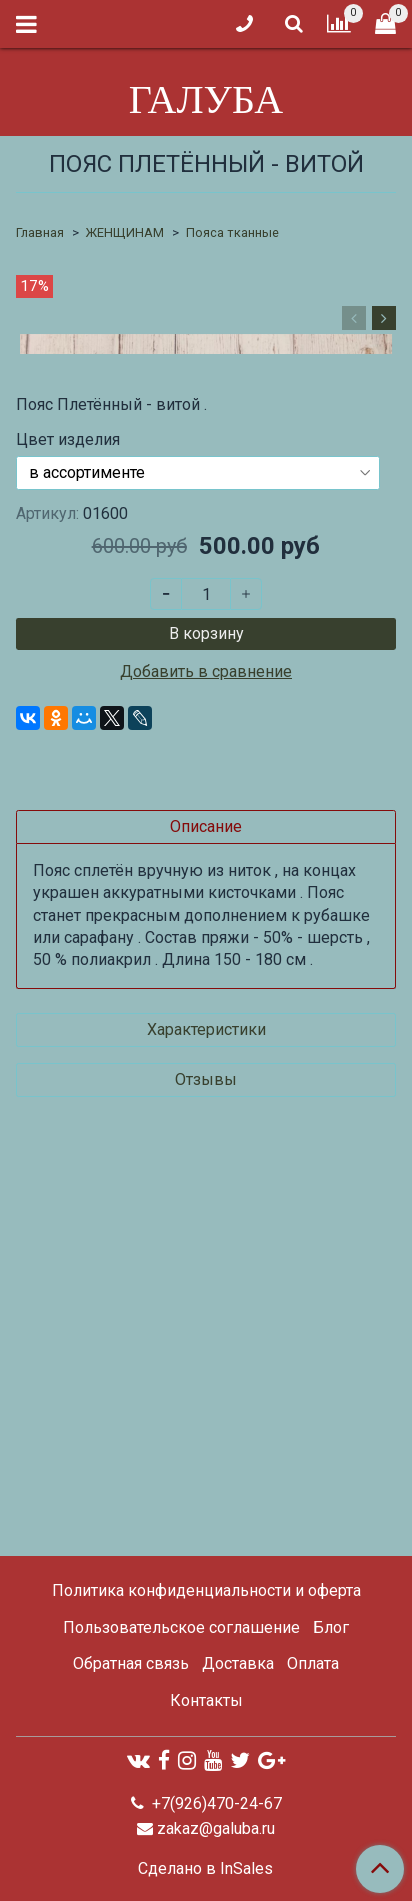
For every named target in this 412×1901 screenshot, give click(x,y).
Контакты (206, 1700)
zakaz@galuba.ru (216, 1828)
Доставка (238, 1664)
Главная (40, 232)
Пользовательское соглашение (181, 1627)
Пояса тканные (232, 232)
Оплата (313, 1664)
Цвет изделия (68, 844)
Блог (331, 1627)
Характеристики (206, 1433)
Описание (206, 1230)
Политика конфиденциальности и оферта (206, 1590)
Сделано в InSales (205, 1869)
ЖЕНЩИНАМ (125, 232)
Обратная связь (131, 1664)
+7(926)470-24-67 (215, 1803)
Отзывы (206, 1483)
